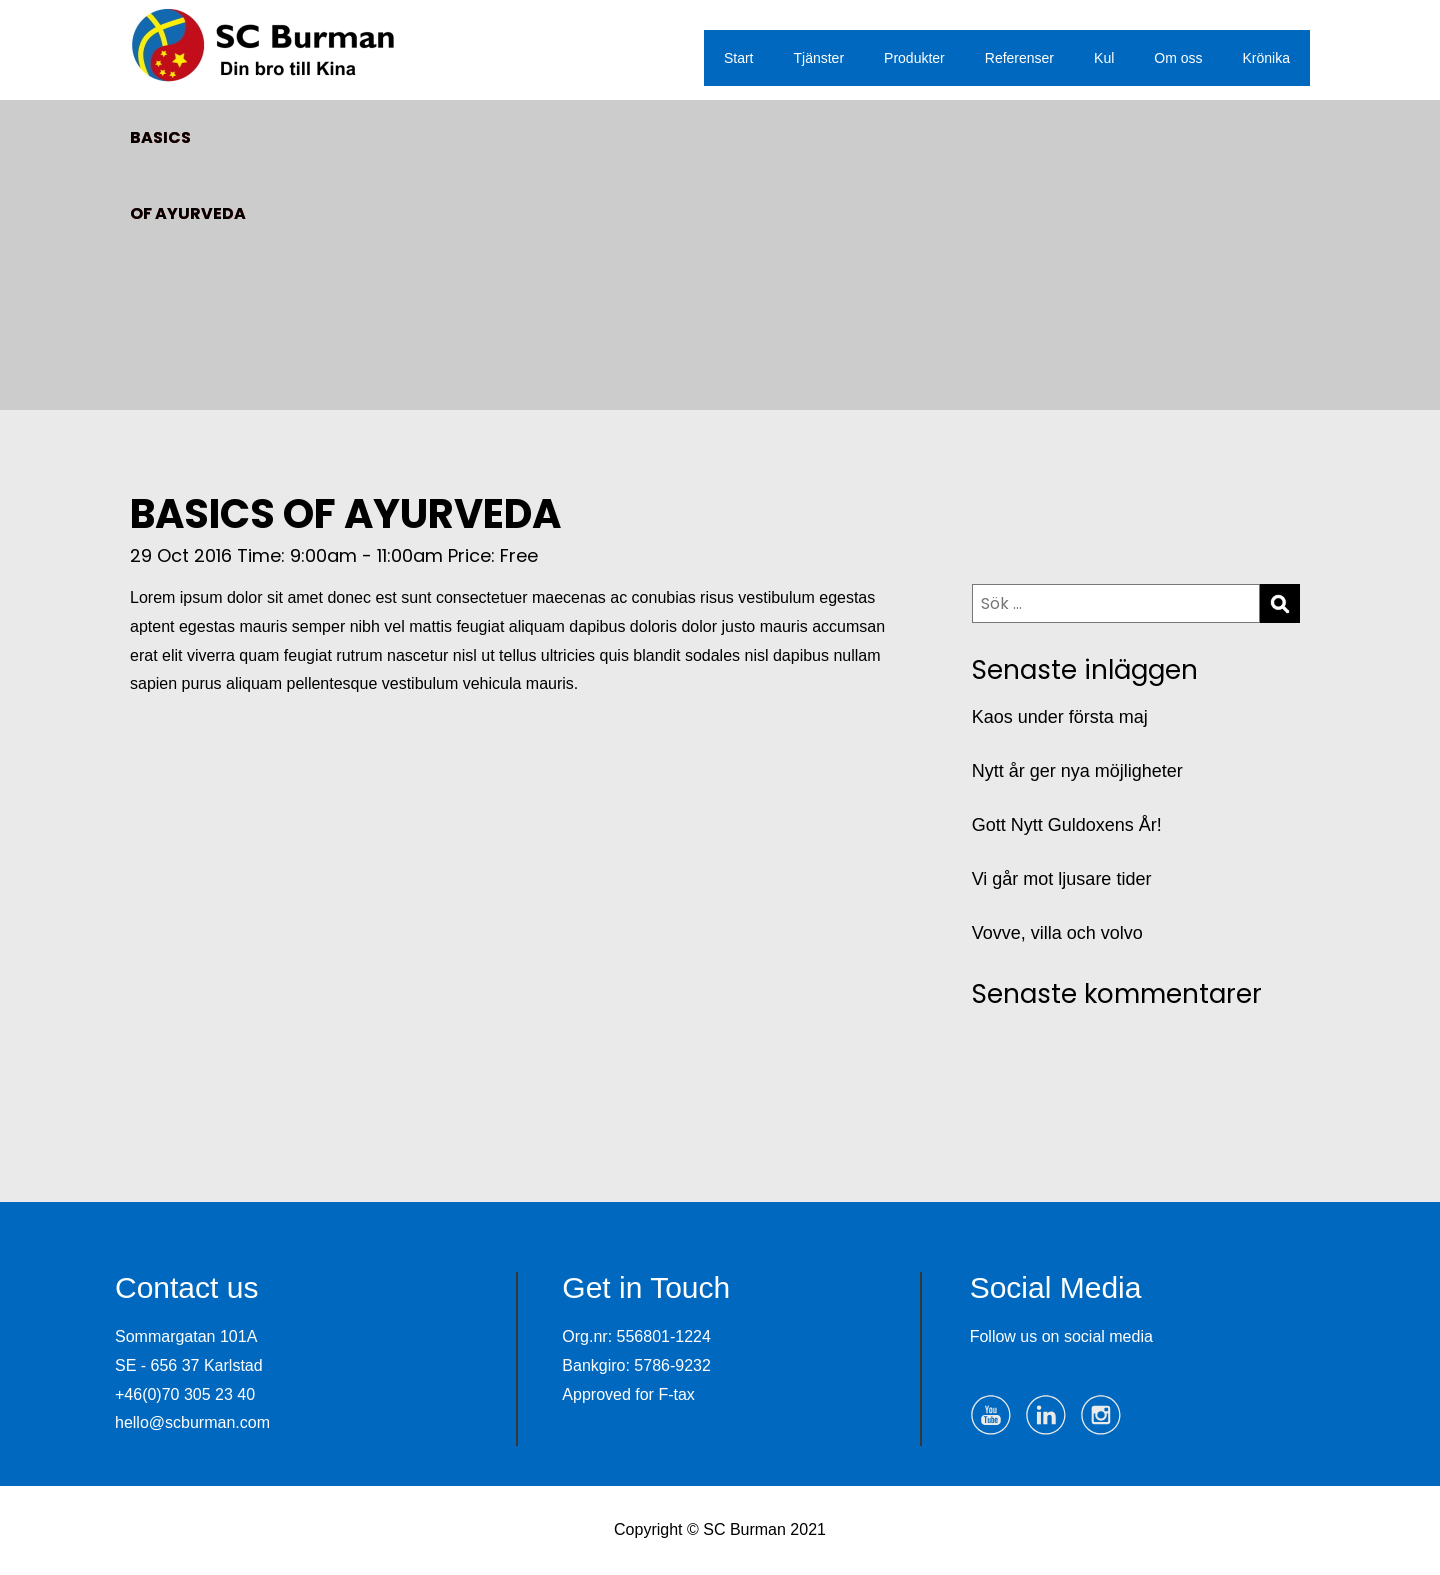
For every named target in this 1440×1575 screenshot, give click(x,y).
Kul (1104, 58)
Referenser (1019, 58)
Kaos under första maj (1060, 717)
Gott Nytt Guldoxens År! (1067, 825)
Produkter (914, 58)
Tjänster (819, 58)
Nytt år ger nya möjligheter (1077, 771)
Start (739, 58)
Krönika (1266, 58)
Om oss (1178, 58)
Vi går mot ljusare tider (1062, 879)
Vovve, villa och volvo (1057, 933)
